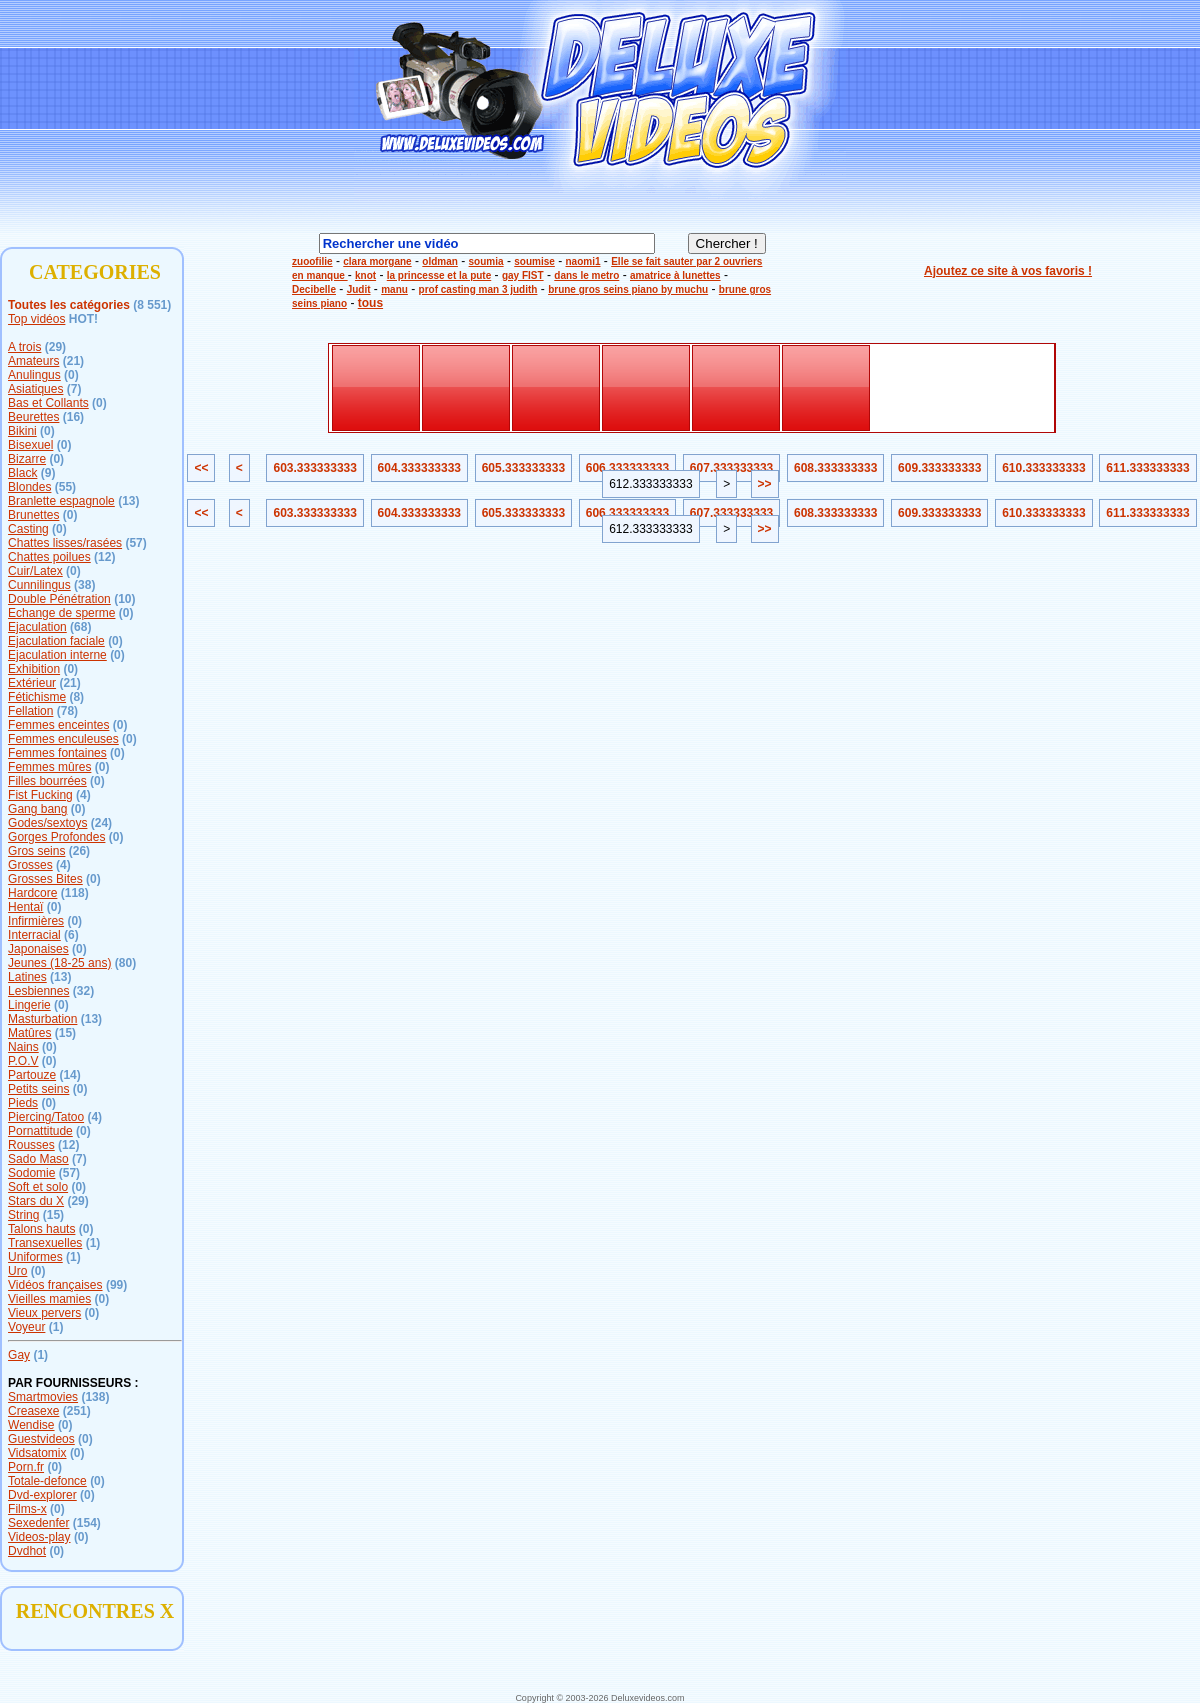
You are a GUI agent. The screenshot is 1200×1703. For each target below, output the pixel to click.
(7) (74, 389)
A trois (24, 347)
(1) (93, 1243)
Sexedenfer (38, 1523)
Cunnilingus (39, 585)
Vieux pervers (44, 1313)
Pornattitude (40, 1131)
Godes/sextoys (47, 823)
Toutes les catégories (69, 305)
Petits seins (38, 1089)
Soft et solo (38, 1187)
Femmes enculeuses (63, 739)
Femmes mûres (49, 767)
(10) (124, 599)
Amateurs (33, 361)
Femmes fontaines (57, 753)
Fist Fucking (40, 795)
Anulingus (34, 375)
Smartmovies (43, 1397)
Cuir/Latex (35, 571)
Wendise (31, 1425)
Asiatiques (35, 389)
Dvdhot (27, 1551)
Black (22, 473)
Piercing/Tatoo (46, 1117)
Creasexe (33, 1411)
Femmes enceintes (58, 725)
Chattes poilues (49, 557)
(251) (77, 1411)
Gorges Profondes (56, 837)
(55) (65, 487)
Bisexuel (30, 445)
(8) (76, 697)
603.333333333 (314, 468)
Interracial (34, 935)
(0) (71, 375)
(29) (55, 347)
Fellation (30, 711)
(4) (83, 795)
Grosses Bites (45, 879)
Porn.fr (26, 1467)
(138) (95, 1397)
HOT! (83, 319)
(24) (101, 823)
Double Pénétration (59, 599)
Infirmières (36, 921)
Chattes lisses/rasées (65, 543)
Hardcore (32, 893)
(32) (83, 991)
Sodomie (31, 1173)
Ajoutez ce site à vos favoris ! (1008, 271)
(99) (116, 1285)
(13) (128, 501)
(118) (75, 893)
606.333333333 (627, 468)
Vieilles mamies (49, 1299)
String (23, 1215)
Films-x (27, 1509)
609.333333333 (939, 468)
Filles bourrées (47, 781)
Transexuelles (45, 1243)
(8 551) (152, 305)
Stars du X (36, 1201)
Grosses (30, 865)
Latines (27, 977)
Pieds (23, 1103)
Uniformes (35, 1257)
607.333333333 (731, 468)
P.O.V (23, 1061)
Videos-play (39, 1537)
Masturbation (42, 1019)
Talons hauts (41, 1229)
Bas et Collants (48, 403)
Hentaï (25, 907)
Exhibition (34, 669)
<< (201, 468)
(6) (71, 935)
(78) (67, 711)
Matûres (29, 1033)
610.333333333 (1043, 468)
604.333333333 (419, 468)
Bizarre (27, 459)
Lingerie (29, 1005)
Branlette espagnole (61, 501)
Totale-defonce (47, 1481)
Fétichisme (37, 697)
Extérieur (32, 683)
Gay (19, 1355)
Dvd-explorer (42, 1495)
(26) (79, 851)
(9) (48, 473)
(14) (69, 1075)
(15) (65, 1033)
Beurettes (33, 417)
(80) (125, 963)
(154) (87, 1523)
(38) (84, 585)
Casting (28, 529)
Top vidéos (36, 319)
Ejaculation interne (57, 655)
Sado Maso (38, 1159)
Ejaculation (37, 627)
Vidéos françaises (55, 1285)
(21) (73, 361)
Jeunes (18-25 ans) (59, 963)
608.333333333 (835, 468)
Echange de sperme (61, 613)
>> (765, 484)
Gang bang (37, 809)
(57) (135, 543)
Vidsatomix (37, 1453)
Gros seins (36, 851)
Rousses (31, 1145)
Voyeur (26, 1327)
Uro (17, 1271)
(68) (80, 627)
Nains (23, 1047)
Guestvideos (41, 1439)
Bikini (22, 431)
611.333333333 (1147, 468)
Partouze (32, 1075)
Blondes (29, 487)
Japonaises (38, 949)
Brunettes (33, 515)
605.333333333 (523, 468)
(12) (104, 557)
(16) (73, 417)
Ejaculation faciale (56, 641)
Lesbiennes (38, 991)
